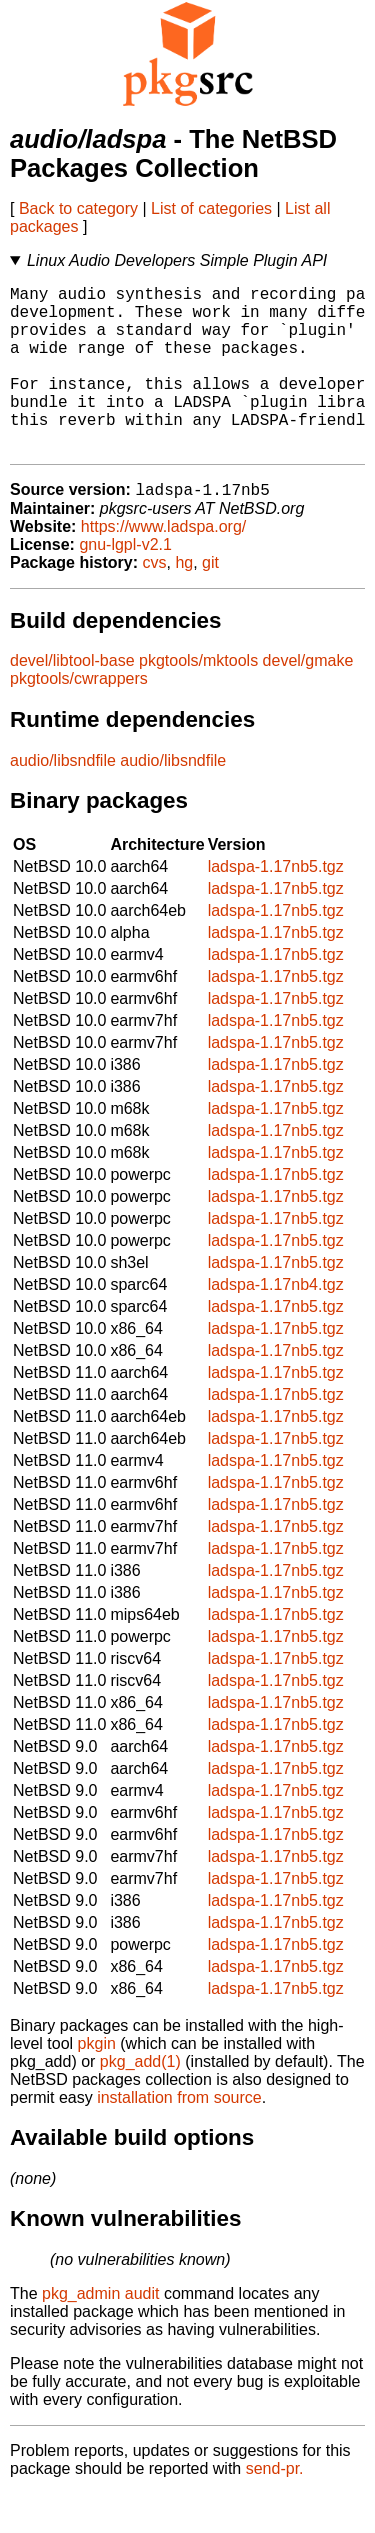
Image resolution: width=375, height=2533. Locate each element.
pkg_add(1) (140, 2100)
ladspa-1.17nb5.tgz (276, 905)
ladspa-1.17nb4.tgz (276, 1323)
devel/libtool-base (72, 699)
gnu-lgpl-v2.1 (125, 583)
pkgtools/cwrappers (79, 717)
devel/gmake (308, 699)
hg (184, 601)
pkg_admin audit (100, 2332)
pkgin (97, 2082)
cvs (155, 601)
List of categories (211, 208)
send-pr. (275, 2507)
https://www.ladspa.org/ (163, 565)
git (210, 601)
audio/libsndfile (63, 799)
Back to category (78, 208)
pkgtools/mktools (198, 699)
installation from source (179, 2136)
